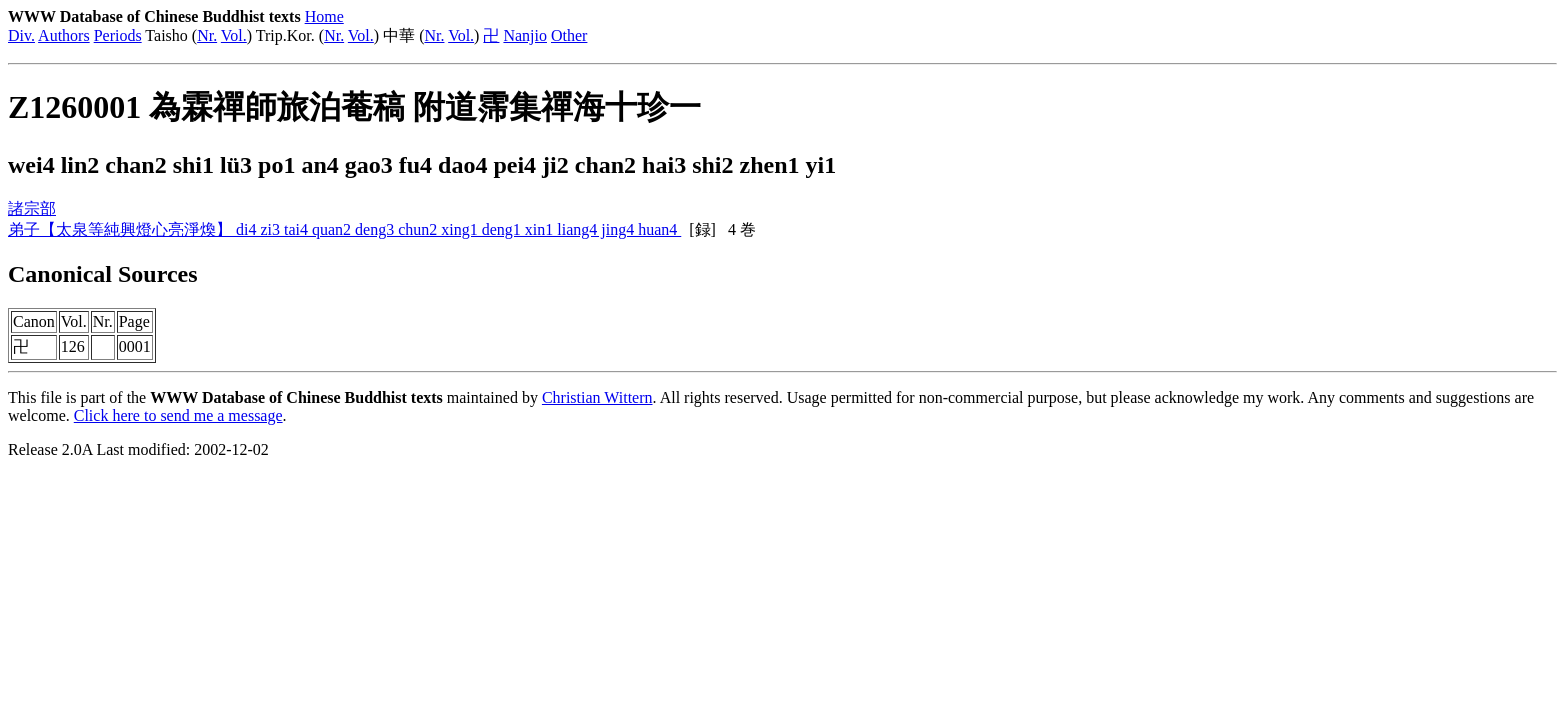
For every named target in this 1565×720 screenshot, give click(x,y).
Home (324, 16)
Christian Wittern (597, 397)
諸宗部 (32, 208)
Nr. (207, 35)
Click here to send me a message (178, 415)
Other (569, 35)
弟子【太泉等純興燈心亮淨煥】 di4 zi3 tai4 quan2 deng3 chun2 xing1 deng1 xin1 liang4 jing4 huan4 (344, 229)
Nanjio (525, 35)
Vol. (234, 35)
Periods (118, 35)
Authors (64, 35)
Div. (21, 35)
